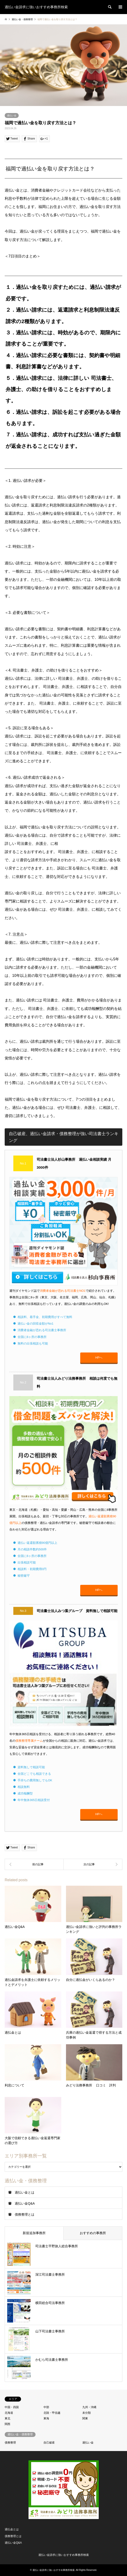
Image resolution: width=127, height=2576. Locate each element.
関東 (85, 2418)
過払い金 (11, 115)
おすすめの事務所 (93, 2233)
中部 (46, 2407)
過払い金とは (24, 2192)
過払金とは (12, 2529)
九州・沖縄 (89, 2407)
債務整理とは (24, 2214)
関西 (7, 2424)
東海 (48, 2418)
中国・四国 (12, 2407)
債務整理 (10, 2442)
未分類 (86, 2412)
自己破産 (49, 2442)
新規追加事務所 (34, 2233)
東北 (7, 2418)
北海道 (9, 2412)
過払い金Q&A (25, 2203)
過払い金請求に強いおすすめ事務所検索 (63, 2555)
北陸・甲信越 (52, 2412)
